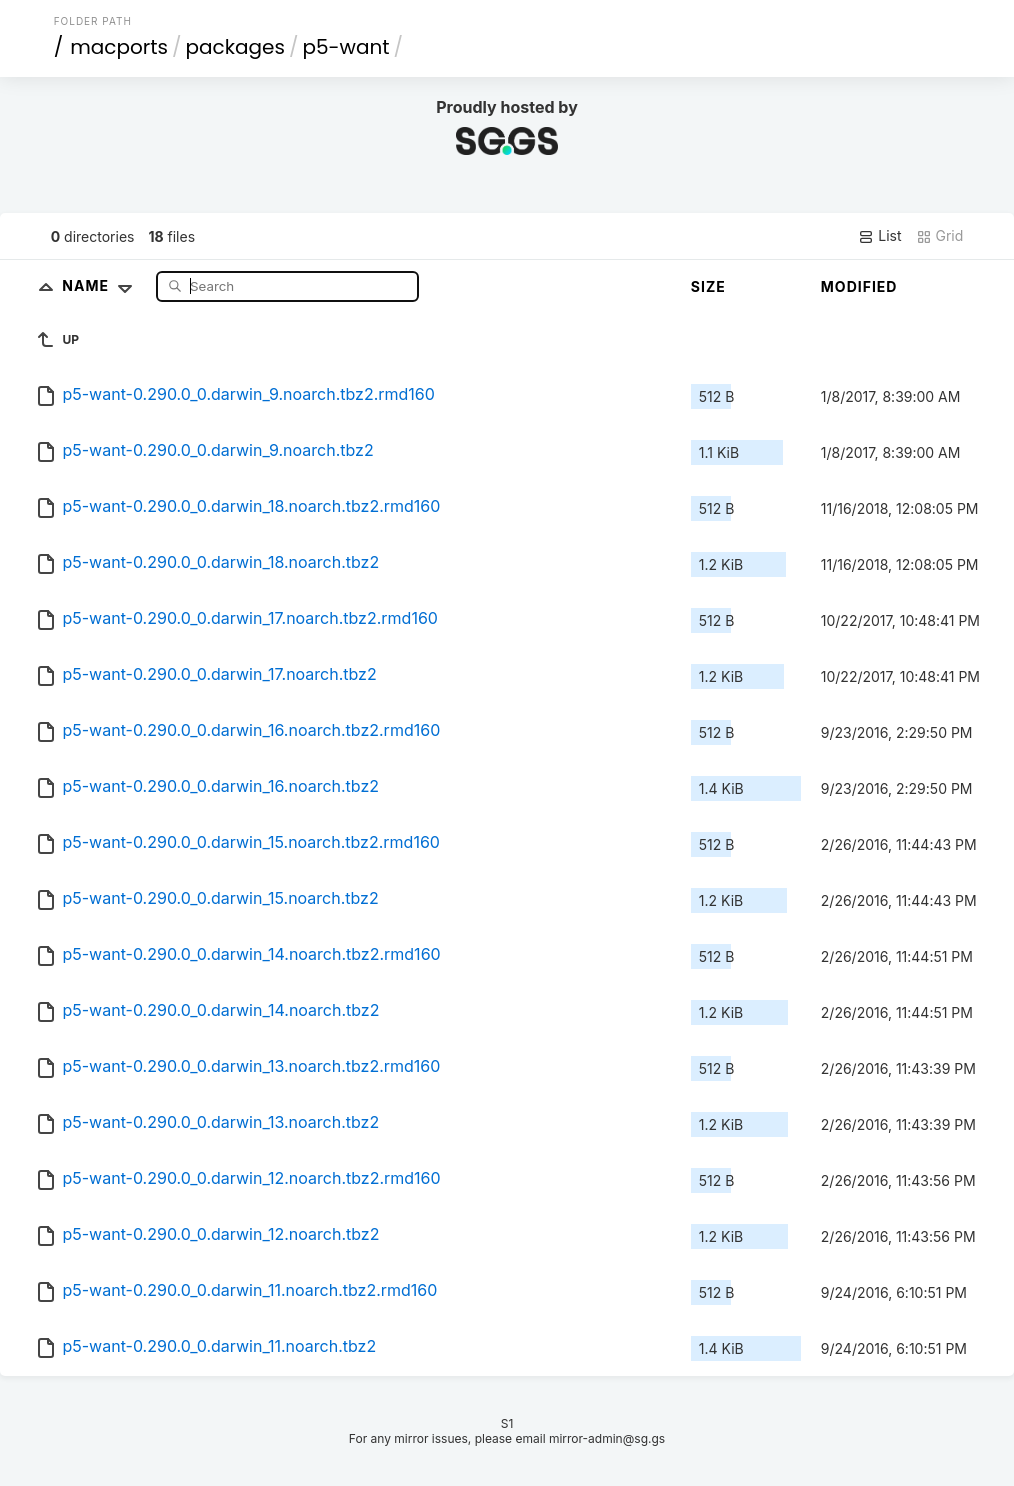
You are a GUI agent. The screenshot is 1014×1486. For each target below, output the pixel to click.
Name (101, 285)
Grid (940, 236)
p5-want (345, 47)
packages (235, 47)
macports (119, 47)
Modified (859, 286)
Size (708, 286)
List (879, 236)
